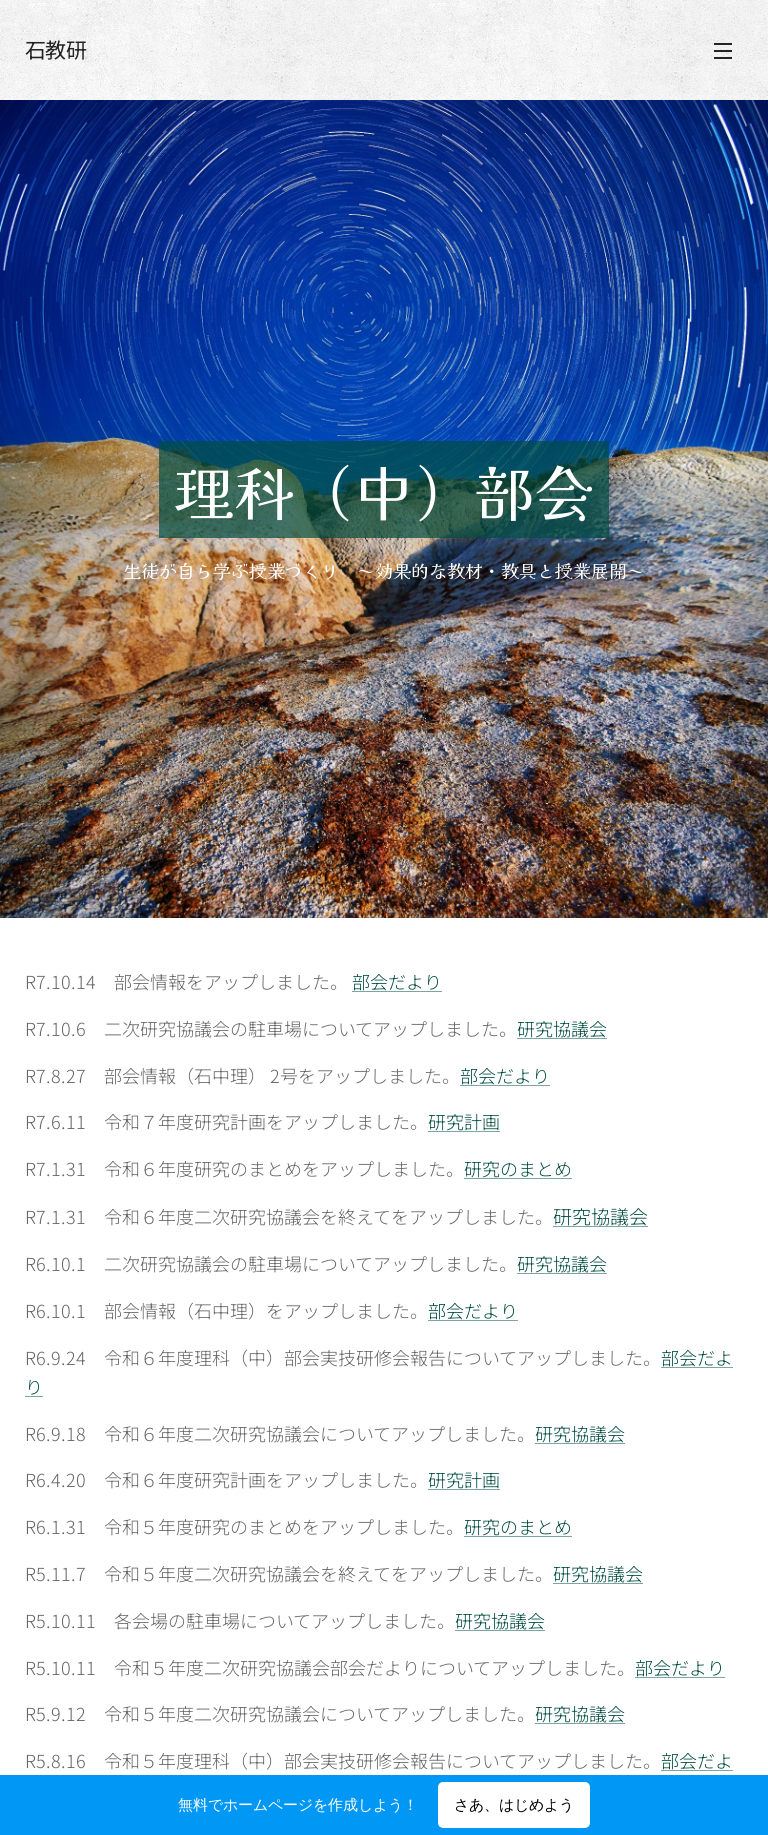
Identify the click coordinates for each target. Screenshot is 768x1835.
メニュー (723, 51)
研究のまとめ (518, 1168)
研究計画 (464, 1121)
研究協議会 (562, 1027)
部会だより (397, 981)
